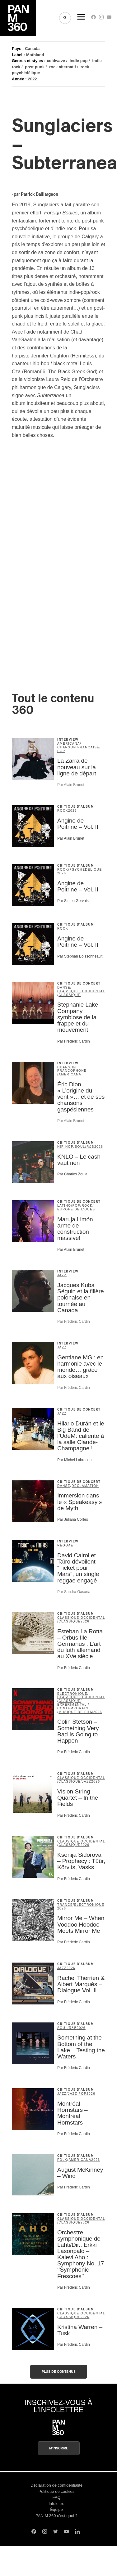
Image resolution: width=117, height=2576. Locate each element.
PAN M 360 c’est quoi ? (56, 2515)
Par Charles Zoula (72, 1174)
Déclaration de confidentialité (56, 2485)
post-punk (34, 67)
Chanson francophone (72, 1069)
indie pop (79, 60)
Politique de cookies (57, 2491)
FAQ (56, 2497)
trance (65, 1904)
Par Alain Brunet (70, 785)
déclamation (85, 1486)
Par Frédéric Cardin (73, 1041)
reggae (65, 1545)
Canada (32, 48)
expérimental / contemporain (73, 1706)
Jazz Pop (77, 2093)
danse (63, 987)
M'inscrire (58, 2448)
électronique (72, 1693)
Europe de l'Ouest (77, 1209)
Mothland (35, 54)
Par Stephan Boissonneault (79, 956)
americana (68, 743)
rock (62, 810)
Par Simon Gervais (73, 901)
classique (69, 995)
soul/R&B (84, 1146)
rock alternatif (62, 67)
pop (61, 751)
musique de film (75, 1712)
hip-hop (65, 1146)
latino (64, 1205)
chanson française (78, 747)
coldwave (56, 60)
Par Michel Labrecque (75, 1460)
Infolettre (56, 2503)
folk (62, 2159)
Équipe (56, 2509)
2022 (32, 79)
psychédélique (85, 869)
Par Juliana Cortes (72, 1519)
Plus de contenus (59, 2371)
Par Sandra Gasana (73, 1592)
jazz (62, 1275)
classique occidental (81, 991)
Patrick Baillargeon (39, 194)
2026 (72, 810)
